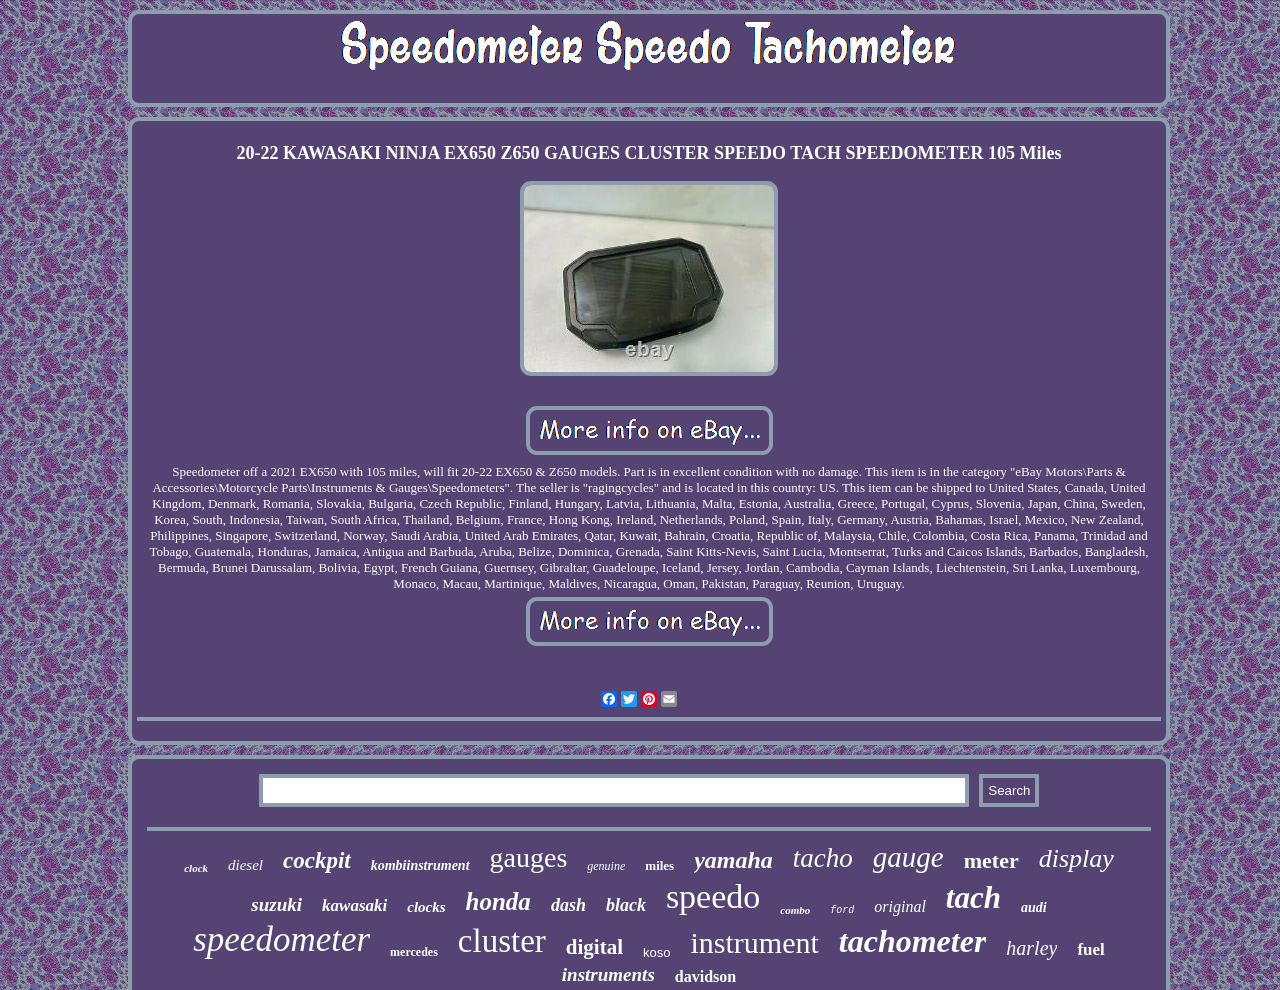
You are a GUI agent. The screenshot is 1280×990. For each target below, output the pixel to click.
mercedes (414, 952)
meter (991, 860)
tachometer (913, 941)
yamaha (733, 860)
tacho (823, 858)
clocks (426, 907)
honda (498, 901)
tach (973, 897)
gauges (529, 857)
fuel (1090, 949)
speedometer (281, 939)
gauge (908, 857)
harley (1031, 948)
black (626, 905)
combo (795, 910)
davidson (705, 976)
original (900, 906)
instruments (608, 974)
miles (659, 865)
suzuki (276, 904)
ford (842, 910)
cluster (502, 941)
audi (1034, 907)
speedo (713, 896)
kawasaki (354, 905)
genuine (606, 866)
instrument (754, 942)
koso (656, 952)
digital (594, 947)
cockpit (317, 860)
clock (196, 868)
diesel (245, 865)
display (1076, 858)
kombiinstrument (420, 865)
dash (568, 905)
